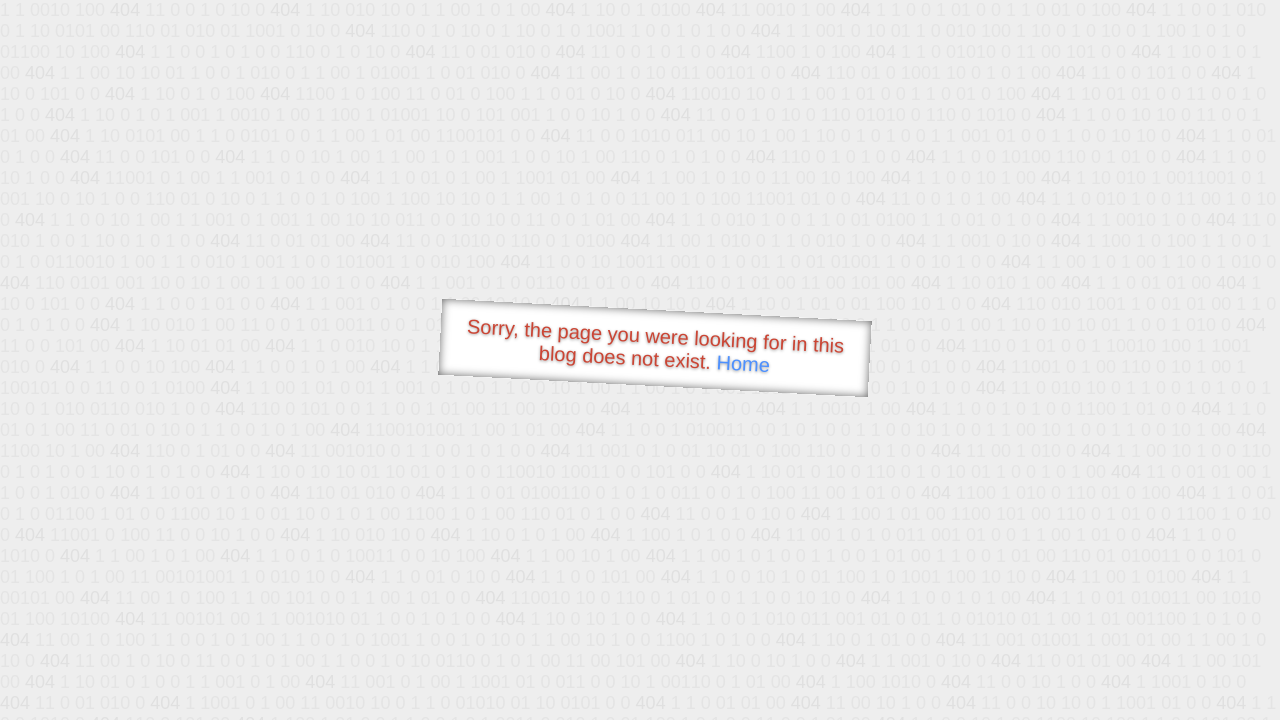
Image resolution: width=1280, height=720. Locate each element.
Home (743, 363)
